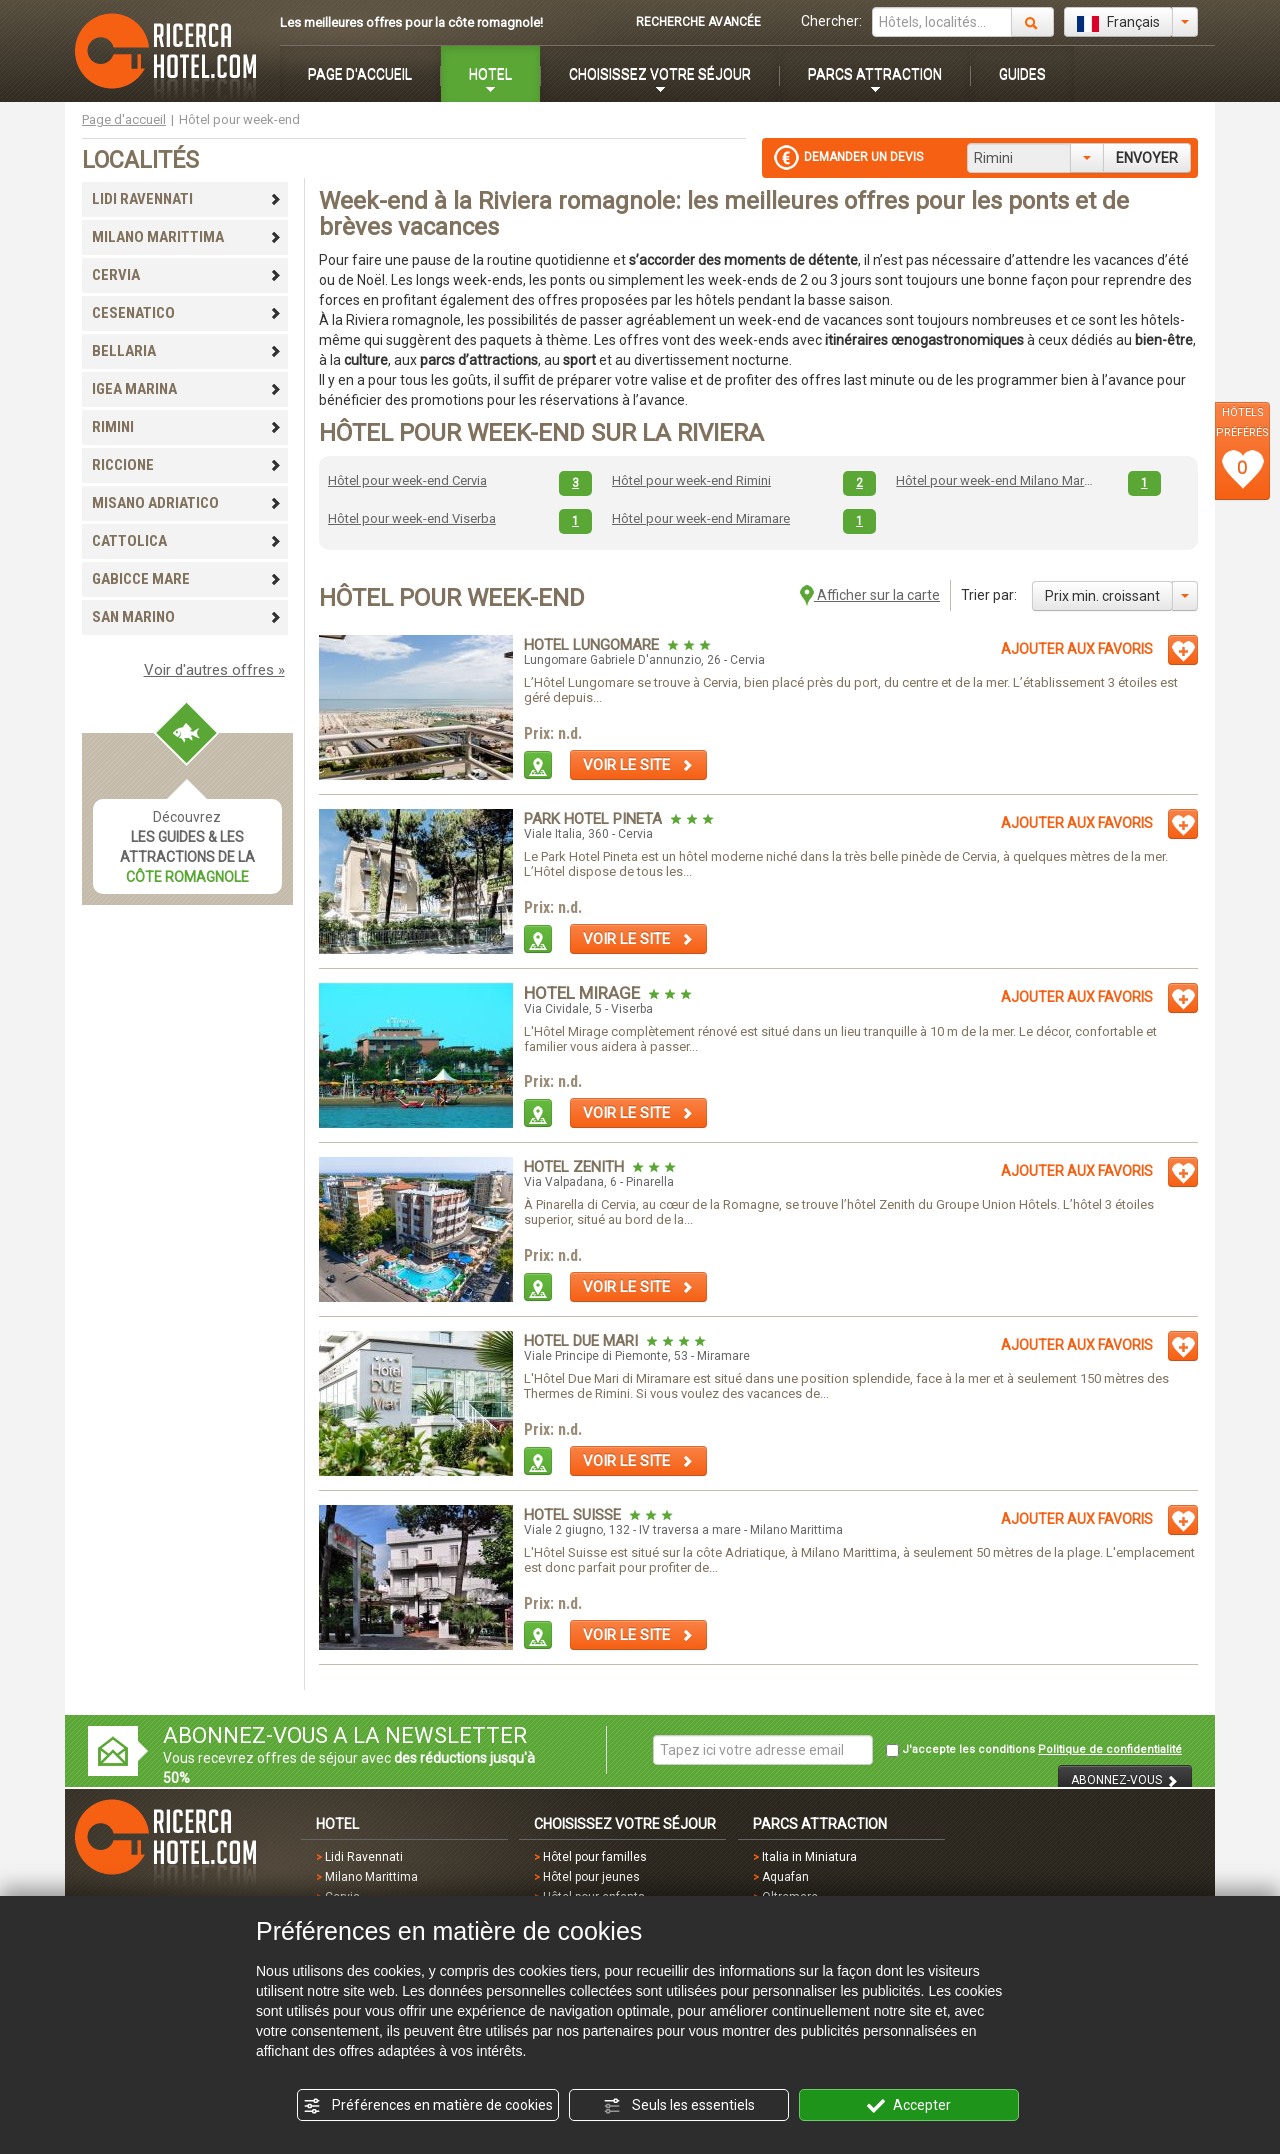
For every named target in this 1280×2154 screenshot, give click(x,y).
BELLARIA (187, 351)
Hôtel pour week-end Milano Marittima (995, 480)
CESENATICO (187, 313)
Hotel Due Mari (583, 1341)
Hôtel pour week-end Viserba (412, 518)
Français (1118, 23)
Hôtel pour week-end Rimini (691, 480)
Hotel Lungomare (593, 645)
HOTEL (490, 74)
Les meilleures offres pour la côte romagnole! (411, 22)
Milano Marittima (371, 1877)
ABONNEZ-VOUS (1125, 1780)
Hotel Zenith (576, 1167)
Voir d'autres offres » (214, 670)
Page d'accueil (124, 119)
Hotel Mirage (584, 993)
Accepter (909, 2106)
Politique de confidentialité (1110, 1749)
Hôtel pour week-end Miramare (701, 518)
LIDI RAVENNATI (187, 199)
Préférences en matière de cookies (428, 2106)
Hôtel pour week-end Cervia (407, 480)
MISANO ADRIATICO (187, 503)
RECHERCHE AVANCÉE (698, 22)
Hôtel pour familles (595, 1857)
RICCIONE (187, 465)
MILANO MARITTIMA (187, 237)
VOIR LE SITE (638, 765)
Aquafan (785, 1877)
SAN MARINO (187, 617)
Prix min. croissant (1102, 596)
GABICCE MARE (187, 579)
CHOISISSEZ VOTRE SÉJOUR (660, 74)
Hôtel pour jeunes (591, 1877)
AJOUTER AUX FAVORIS (1077, 649)
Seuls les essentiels (679, 2106)
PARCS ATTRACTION (875, 74)
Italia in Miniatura (809, 1857)
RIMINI (187, 427)
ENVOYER (1147, 158)
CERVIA (187, 275)
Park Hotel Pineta (595, 819)
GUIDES (1022, 74)
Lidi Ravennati (364, 1857)
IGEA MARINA (187, 389)
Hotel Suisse (574, 1515)
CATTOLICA (187, 541)
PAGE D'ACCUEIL (360, 74)
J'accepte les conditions (1034, 1750)
